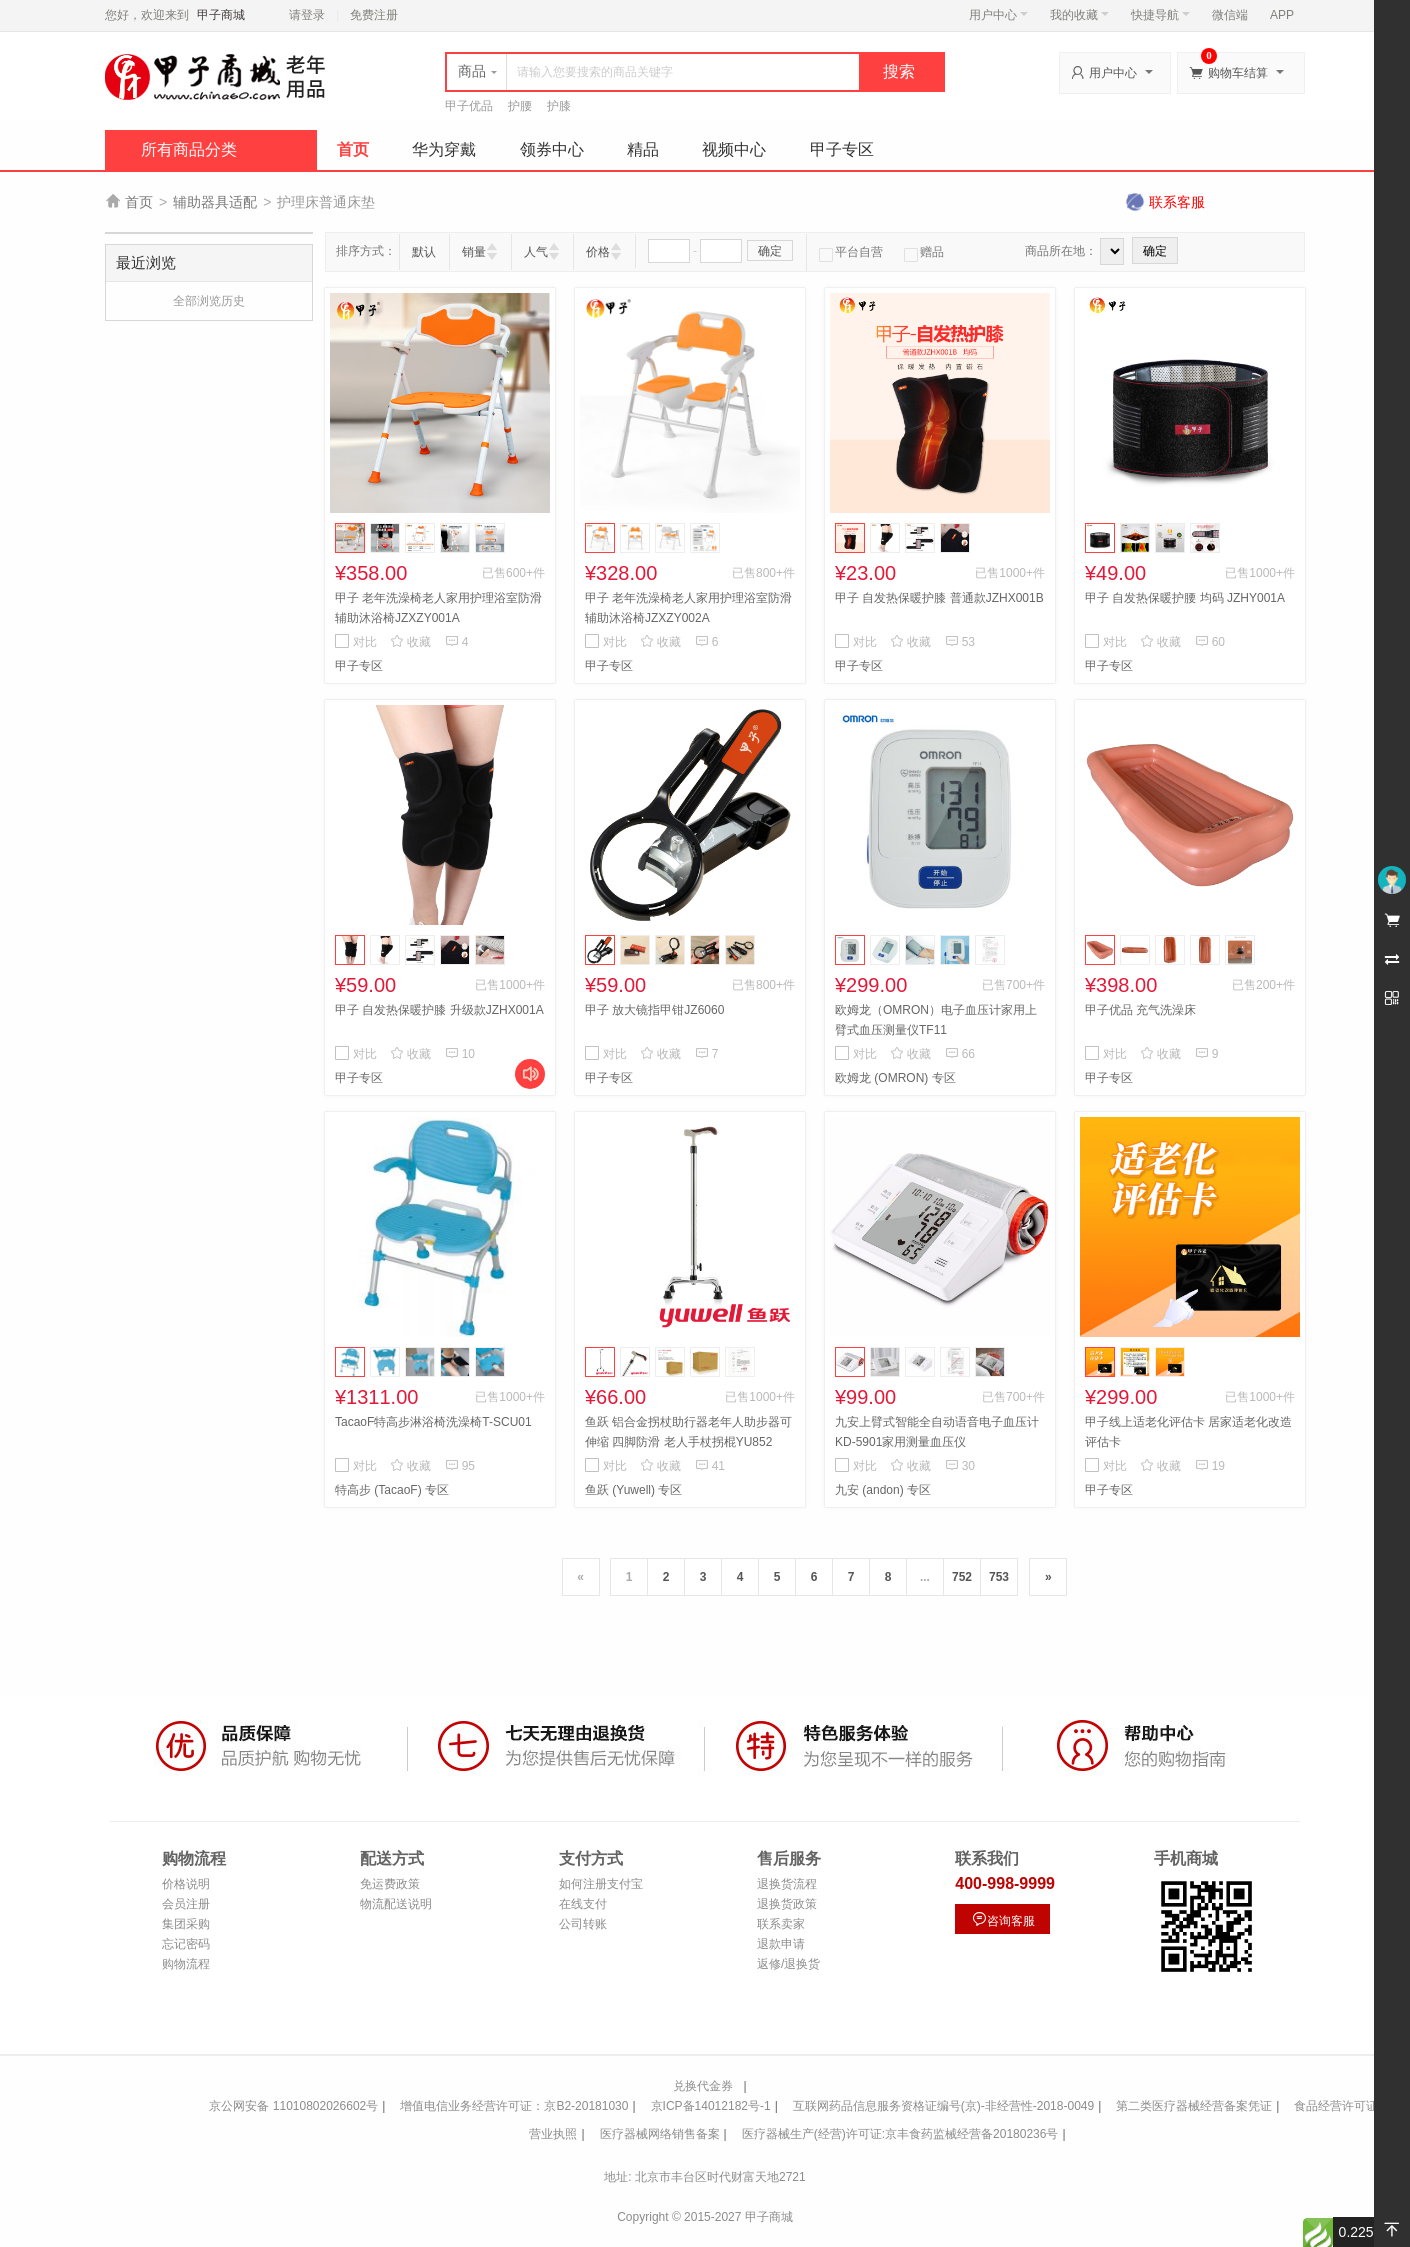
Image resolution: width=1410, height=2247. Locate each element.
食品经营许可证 (1336, 2106)
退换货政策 (787, 1904)
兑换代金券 (703, 2086)
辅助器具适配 (215, 202)
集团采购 (186, 1924)
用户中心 (998, 15)
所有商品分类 (189, 149)
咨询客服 (1003, 1919)
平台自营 (851, 252)
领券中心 (552, 149)
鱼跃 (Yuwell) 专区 (633, 1490)
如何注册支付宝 (601, 1884)
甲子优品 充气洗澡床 (1140, 1010)
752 (962, 1577)
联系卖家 (781, 1924)
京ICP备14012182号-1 (711, 2106)
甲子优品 (469, 106)
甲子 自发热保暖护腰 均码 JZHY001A (1185, 598)
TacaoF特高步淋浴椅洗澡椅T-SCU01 (433, 1422)
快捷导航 (1160, 15)
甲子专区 (842, 149)
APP (1282, 15)
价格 (598, 252)
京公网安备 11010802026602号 (293, 2106)
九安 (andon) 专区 (883, 1490)
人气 (536, 252)
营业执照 (553, 2134)
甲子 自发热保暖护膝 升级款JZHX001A (439, 1010)
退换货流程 (787, 1884)
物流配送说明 (396, 1904)
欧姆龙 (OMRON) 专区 (895, 1078)
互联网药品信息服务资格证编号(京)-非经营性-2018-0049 (943, 2106)
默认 (424, 252)
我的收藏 (1079, 15)
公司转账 (583, 1924)
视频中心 (734, 149)
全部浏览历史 (209, 301)
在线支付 (583, 1904)
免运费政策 (390, 1884)
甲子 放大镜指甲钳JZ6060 (654, 1010)
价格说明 (186, 1884)
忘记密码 (186, 1944)
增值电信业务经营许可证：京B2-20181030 (514, 2106)
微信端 (1230, 15)
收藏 (410, 642)
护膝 (559, 106)
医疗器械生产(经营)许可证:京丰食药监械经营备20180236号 (900, 2134)
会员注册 (186, 1904)
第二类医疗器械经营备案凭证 (1194, 2106)
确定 (770, 251)
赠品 (924, 252)
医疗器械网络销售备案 (660, 2134)
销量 (474, 252)
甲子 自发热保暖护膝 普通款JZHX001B (939, 598)
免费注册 (374, 15)
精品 (643, 149)
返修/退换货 (788, 1964)
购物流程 (186, 1964)
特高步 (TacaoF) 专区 (392, 1490)
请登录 (307, 15)
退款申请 (781, 1944)
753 (999, 1577)
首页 (353, 149)
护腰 (520, 106)
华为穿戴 (444, 149)
